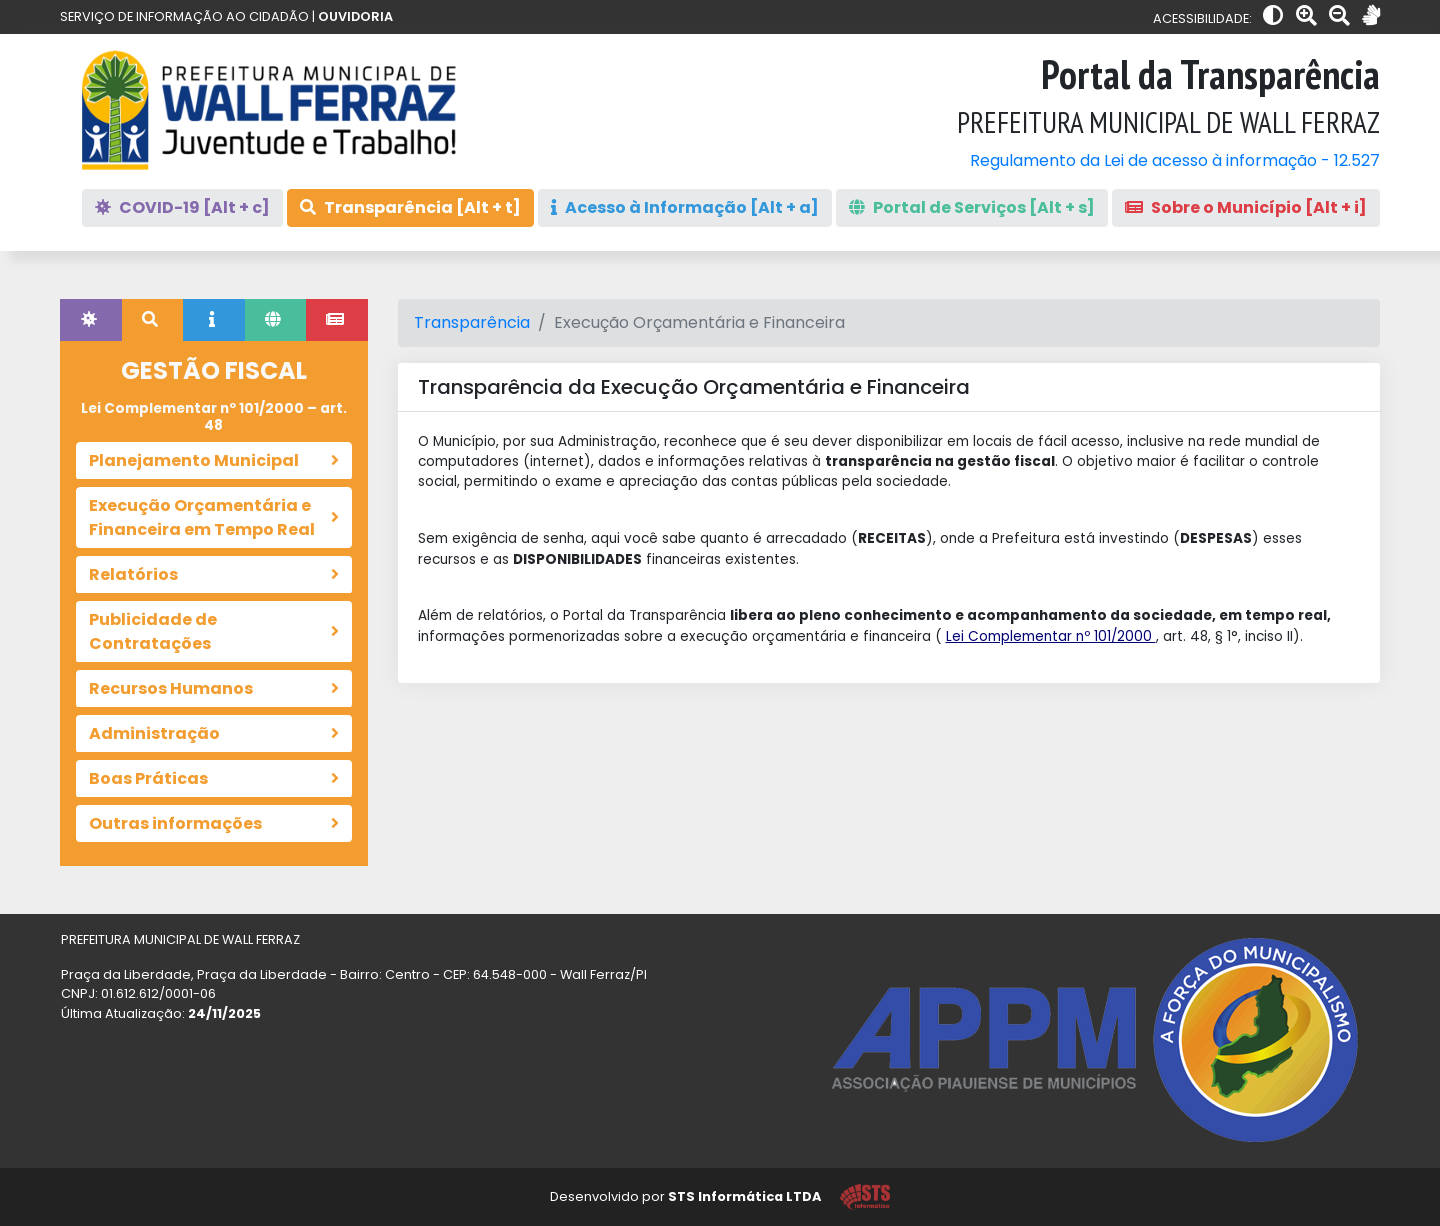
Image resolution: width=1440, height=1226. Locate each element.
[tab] (91, 320)
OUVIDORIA (355, 16)
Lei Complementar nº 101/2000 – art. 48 (214, 416)
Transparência (472, 322)
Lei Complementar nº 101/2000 (1051, 636)
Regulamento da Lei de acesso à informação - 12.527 (1175, 160)
